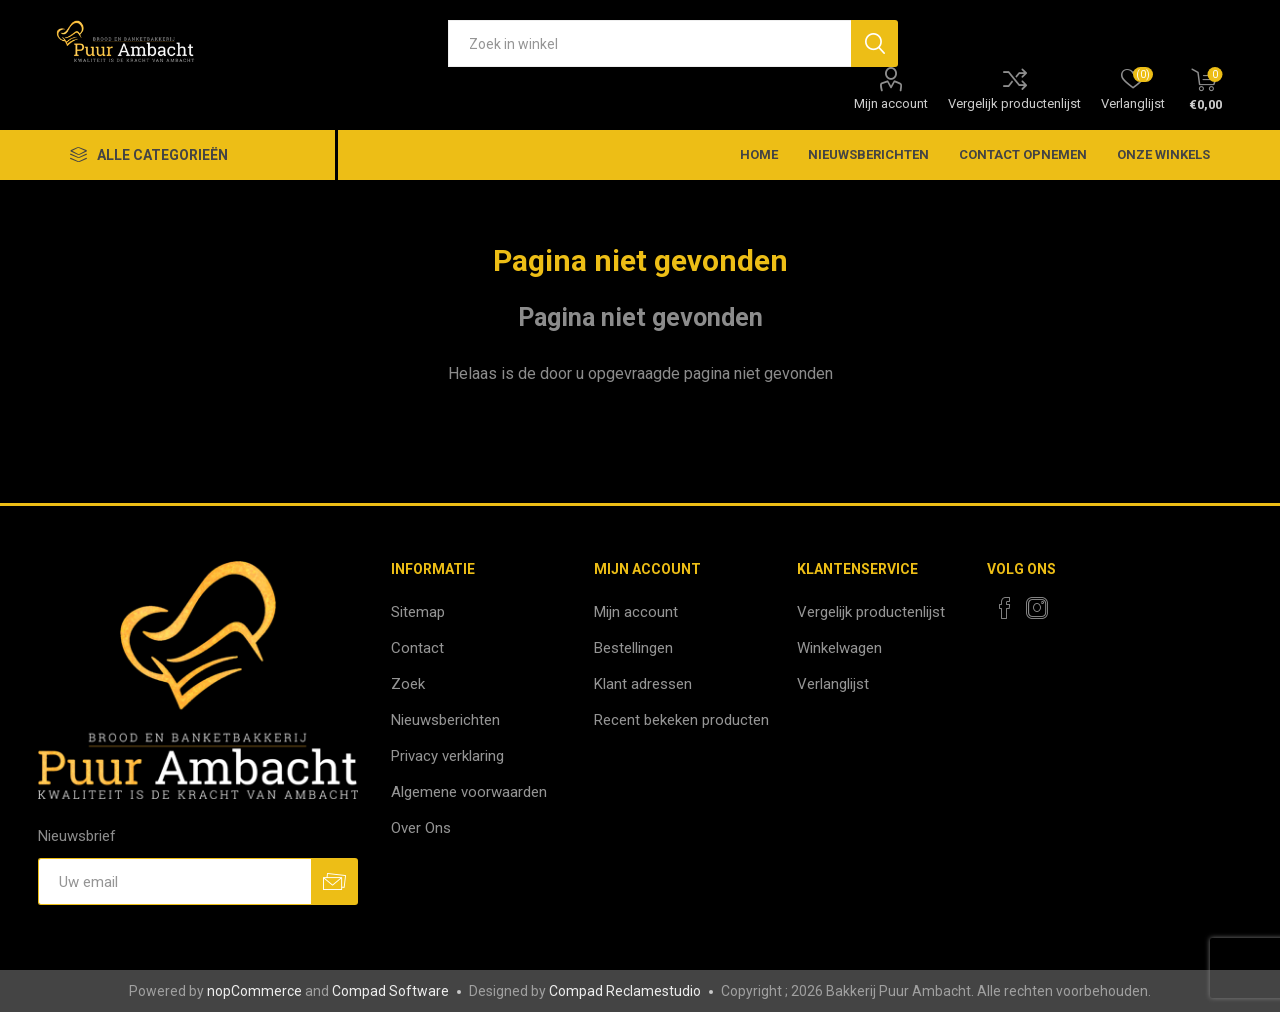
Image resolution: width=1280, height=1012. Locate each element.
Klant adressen (643, 684)
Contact (417, 648)
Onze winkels (1163, 154)
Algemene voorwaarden (469, 792)
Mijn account (891, 103)
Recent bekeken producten (681, 720)
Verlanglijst (833, 684)
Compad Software (390, 991)
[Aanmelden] (174, 881)
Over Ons (421, 828)
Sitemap (418, 612)
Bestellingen (633, 648)
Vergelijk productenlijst (1014, 103)
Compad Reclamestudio (625, 991)
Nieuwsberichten (445, 720)
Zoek (408, 684)
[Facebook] (1005, 608)
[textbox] (649, 43)
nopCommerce (254, 991)
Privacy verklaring (447, 756)
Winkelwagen (839, 648)
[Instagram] (1037, 608)
